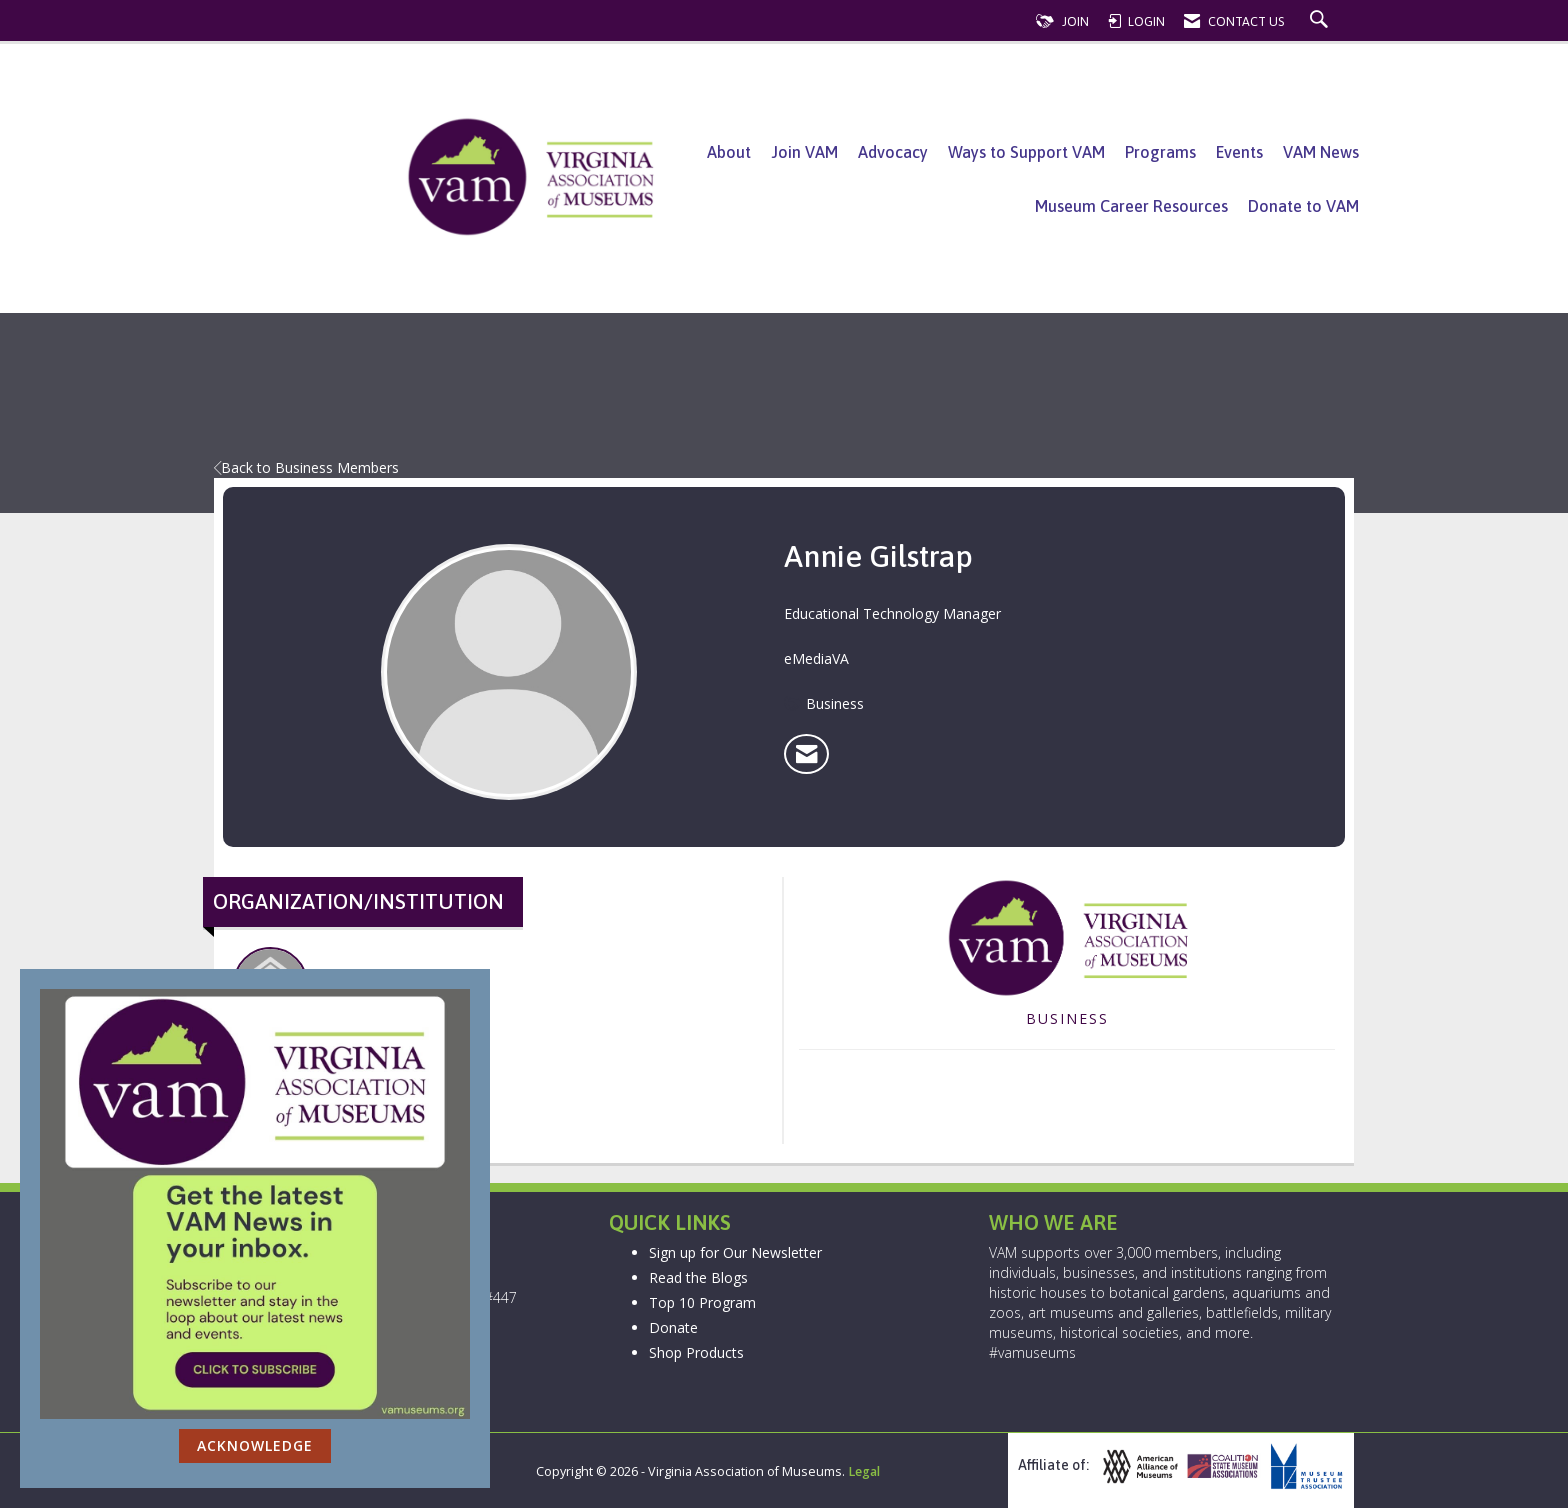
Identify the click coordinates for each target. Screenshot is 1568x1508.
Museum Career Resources (1131, 206)
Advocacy (893, 152)
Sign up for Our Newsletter (735, 1252)
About (729, 152)
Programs (1160, 152)
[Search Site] (1321, 21)
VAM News (1321, 152)
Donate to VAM (1303, 206)
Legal (864, 1471)
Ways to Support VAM (1026, 152)
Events (1239, 152)
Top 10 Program (702, 1302)
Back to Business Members (306, 467)
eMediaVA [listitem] (270, 995)
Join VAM (804, 152)
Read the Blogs (698, 1277)
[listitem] (806, 754)
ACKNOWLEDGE (255, 1445)
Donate (673, 1327)
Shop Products (696, 1352)
